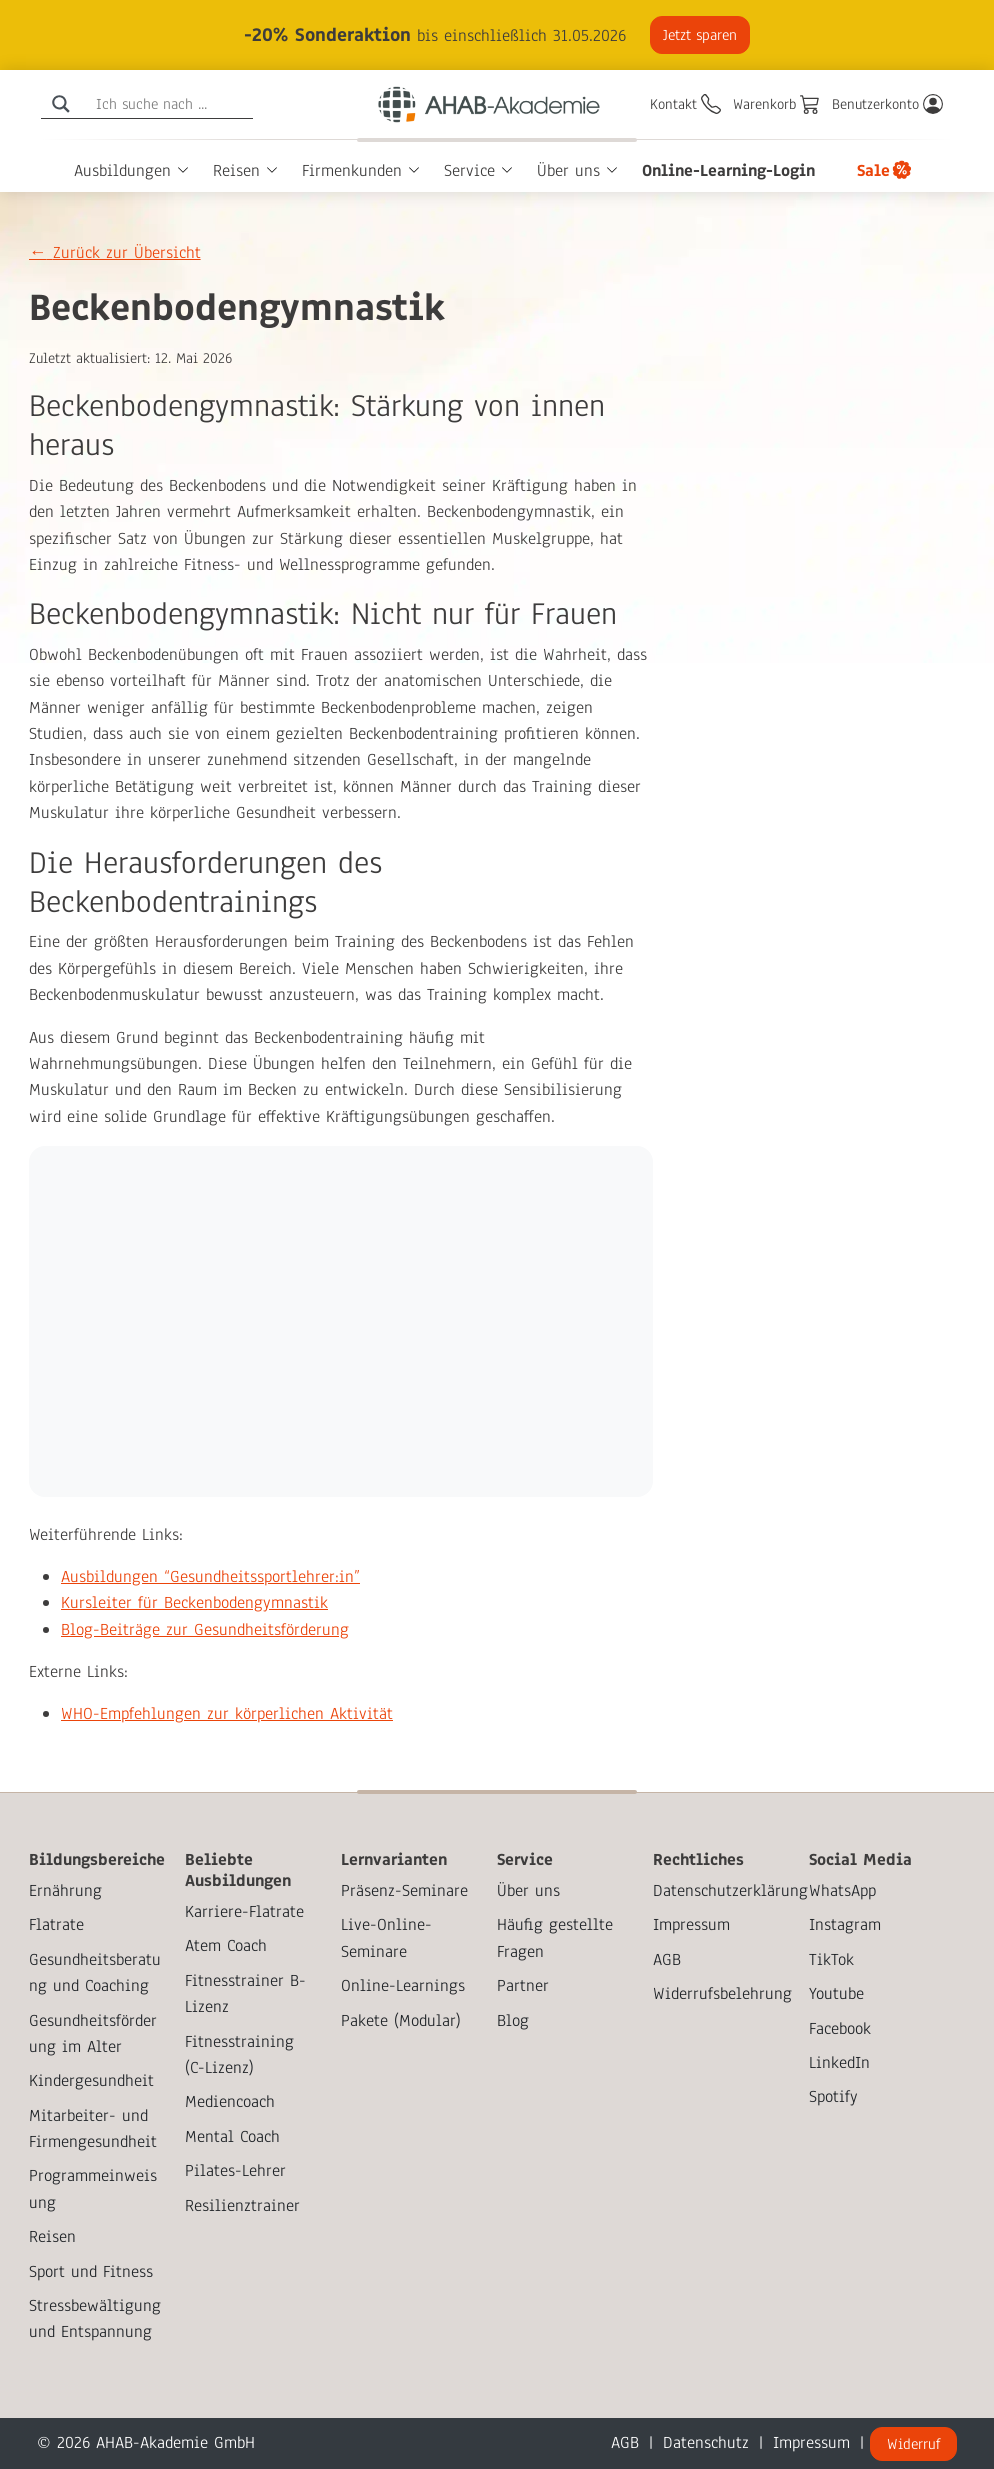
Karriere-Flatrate (244, 1911)
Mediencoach (230, 2101)
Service (469, 170)
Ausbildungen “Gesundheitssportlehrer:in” (210, 1576)
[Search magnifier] (61, 104)
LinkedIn (839, 2062)
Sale (873, 170)
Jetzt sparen (698, 35)
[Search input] (172, 104)
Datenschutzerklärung (730, 1890)
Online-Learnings (403, 1985)
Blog (513, 2020)
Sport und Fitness (91, 2271)
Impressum (691, 1924)
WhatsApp (842, 1890)
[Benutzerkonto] (887, 104)
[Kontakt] (685, 104)
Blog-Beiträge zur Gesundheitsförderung (205, 1629)
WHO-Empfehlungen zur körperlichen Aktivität (227, 1713)
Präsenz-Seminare (404, 1890)
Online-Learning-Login (728, 170)
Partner (523, 1985)
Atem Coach (226, 1945)
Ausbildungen (122, 170)
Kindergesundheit (91, 2080)
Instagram (845, 1924)
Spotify (833, 2096)
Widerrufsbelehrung (722, 1993)
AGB (667, 1959)
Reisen (236, 170)
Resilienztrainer (242, 2205)
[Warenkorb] (776, 104)
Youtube (836, 1993)
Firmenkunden (352, 170)
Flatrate (56, 1924)
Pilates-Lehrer (235, 2170)
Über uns (568, 170)
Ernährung (65, 1890)
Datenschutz (706, 2442)
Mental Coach (232, 2136)
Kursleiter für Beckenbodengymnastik (194, 1602)
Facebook (840, 2028)
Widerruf (913, 2444)
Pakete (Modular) (401, 2020)
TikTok (831, 1959)
